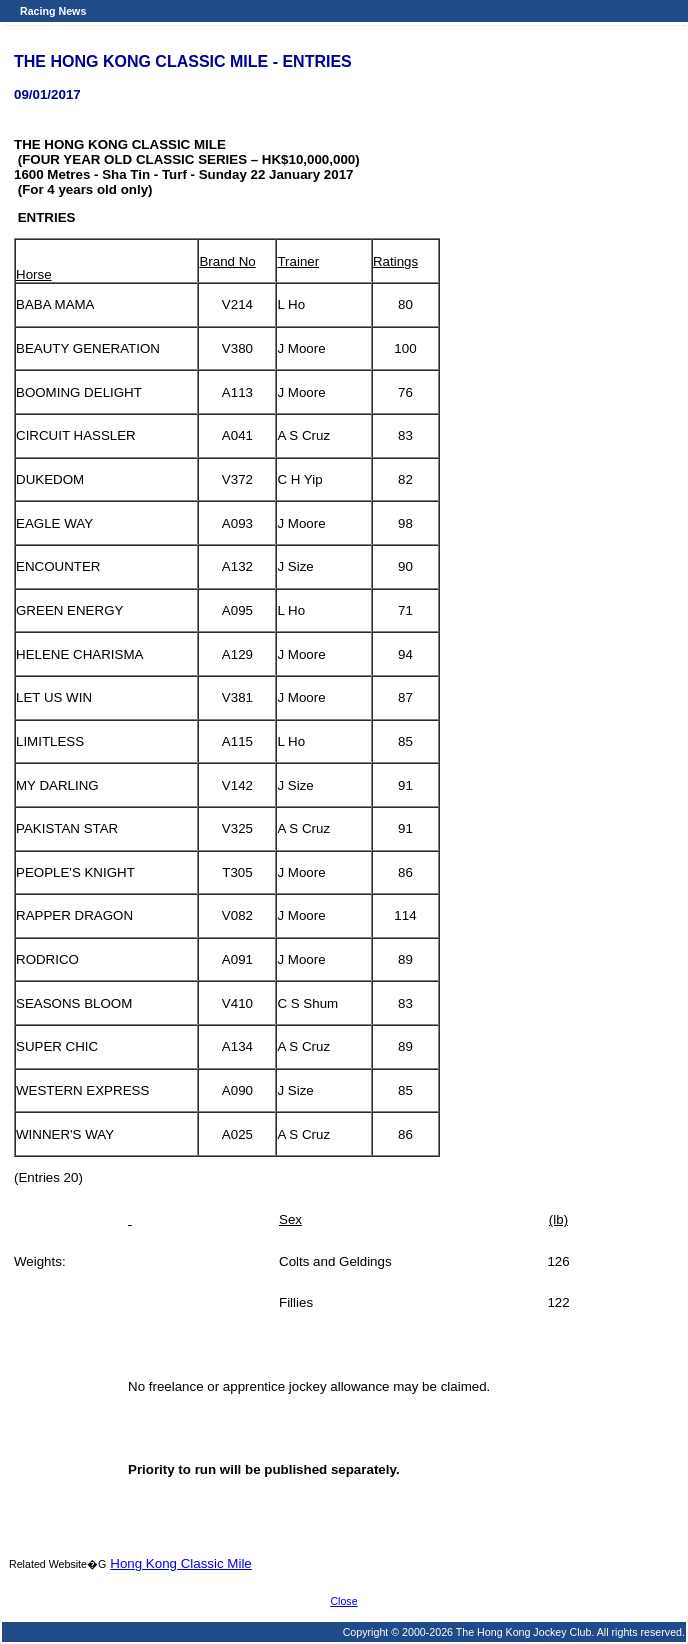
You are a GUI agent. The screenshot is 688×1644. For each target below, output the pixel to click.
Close (343, 1601)
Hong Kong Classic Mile (181, 1563)
